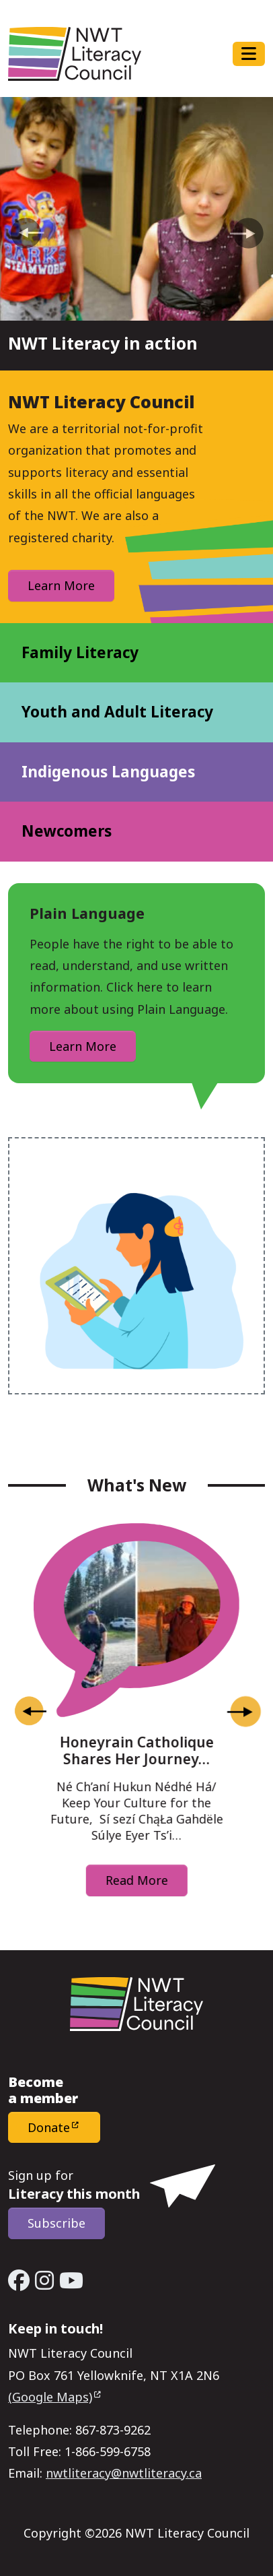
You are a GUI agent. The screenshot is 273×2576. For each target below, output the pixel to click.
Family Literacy (80, 652)
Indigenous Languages (108, 771)
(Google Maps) (50, 2397)
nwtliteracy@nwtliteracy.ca (124, 2473)
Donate (49, 2127)
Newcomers (67, 830)
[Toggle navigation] (249, 54)
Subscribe (56, 2223)
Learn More (61, 585)
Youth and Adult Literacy (117, 711)
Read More (137, 1880)
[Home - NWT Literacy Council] (74, 54)
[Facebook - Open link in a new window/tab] (19, 2280)
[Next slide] (243, 1711)
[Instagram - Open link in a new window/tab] (44, 2280)
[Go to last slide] (29, 1711)
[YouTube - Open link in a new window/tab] (71, 2280)
